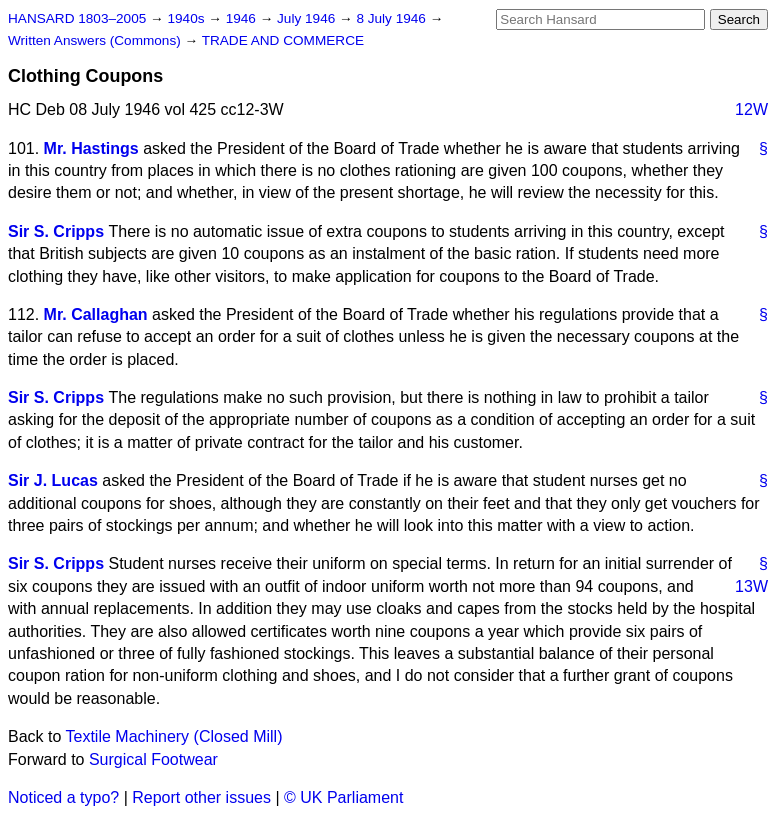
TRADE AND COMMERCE (283, 40)
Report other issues (201, 797)
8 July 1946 (392, 18)
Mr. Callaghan (96, 314)
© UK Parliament (343, 797)
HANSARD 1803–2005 (77, 18)
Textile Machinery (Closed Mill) (174, 736)
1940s (187, 18)
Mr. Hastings (91, 148)
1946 (243, 18)
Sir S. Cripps (56, 231)
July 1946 (308, 18)
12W (751, 109)
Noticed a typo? (63, 797)
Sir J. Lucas (53, 480)
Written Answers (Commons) (96, 40)
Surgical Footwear (153, 759)
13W (751, 586)
